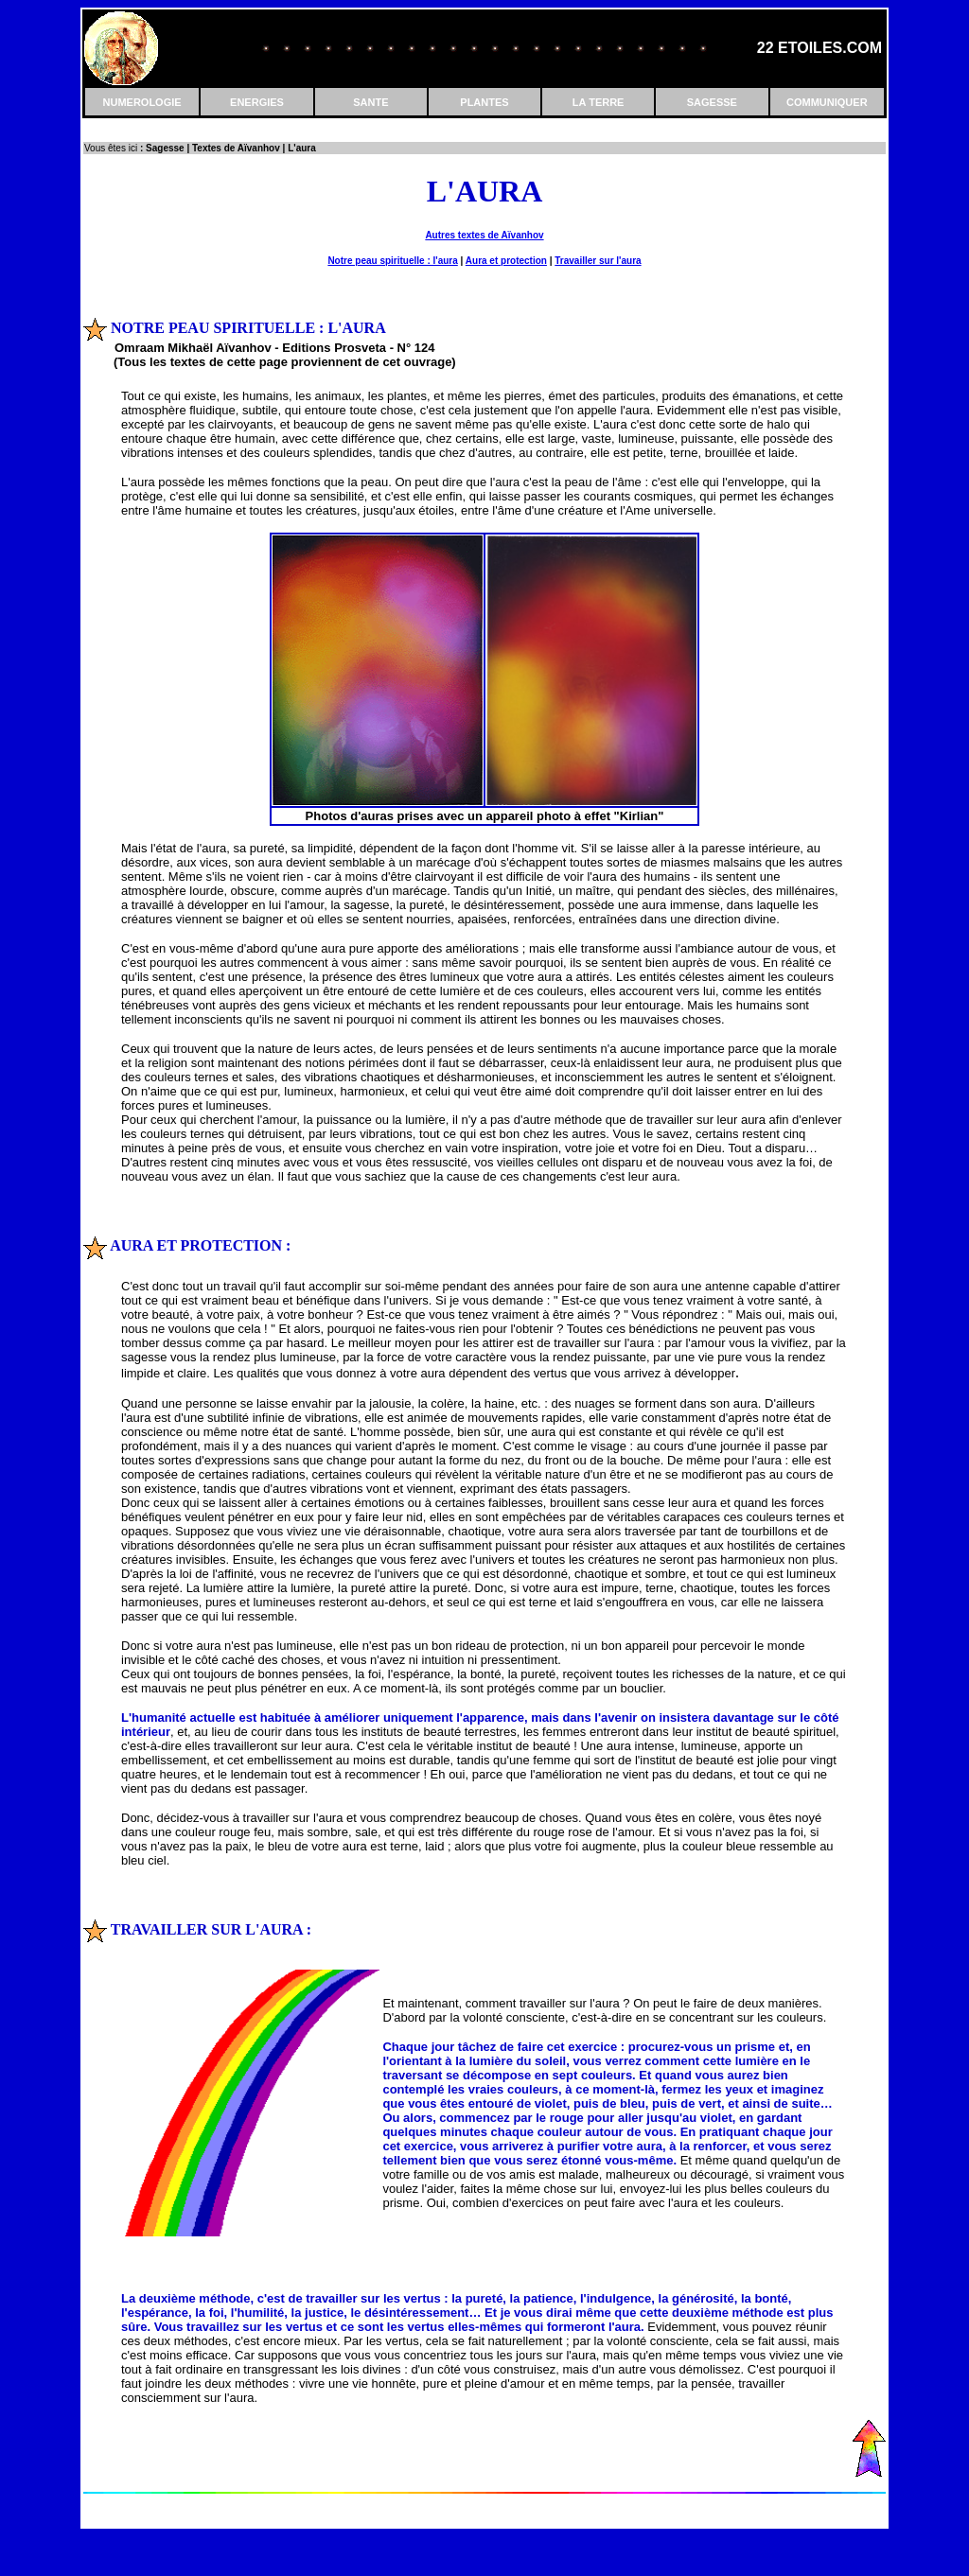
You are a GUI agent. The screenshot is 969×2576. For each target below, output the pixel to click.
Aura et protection (506, 260)
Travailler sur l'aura (598, 260)
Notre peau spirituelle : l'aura (392, 260)
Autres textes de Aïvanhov (484, 235)
